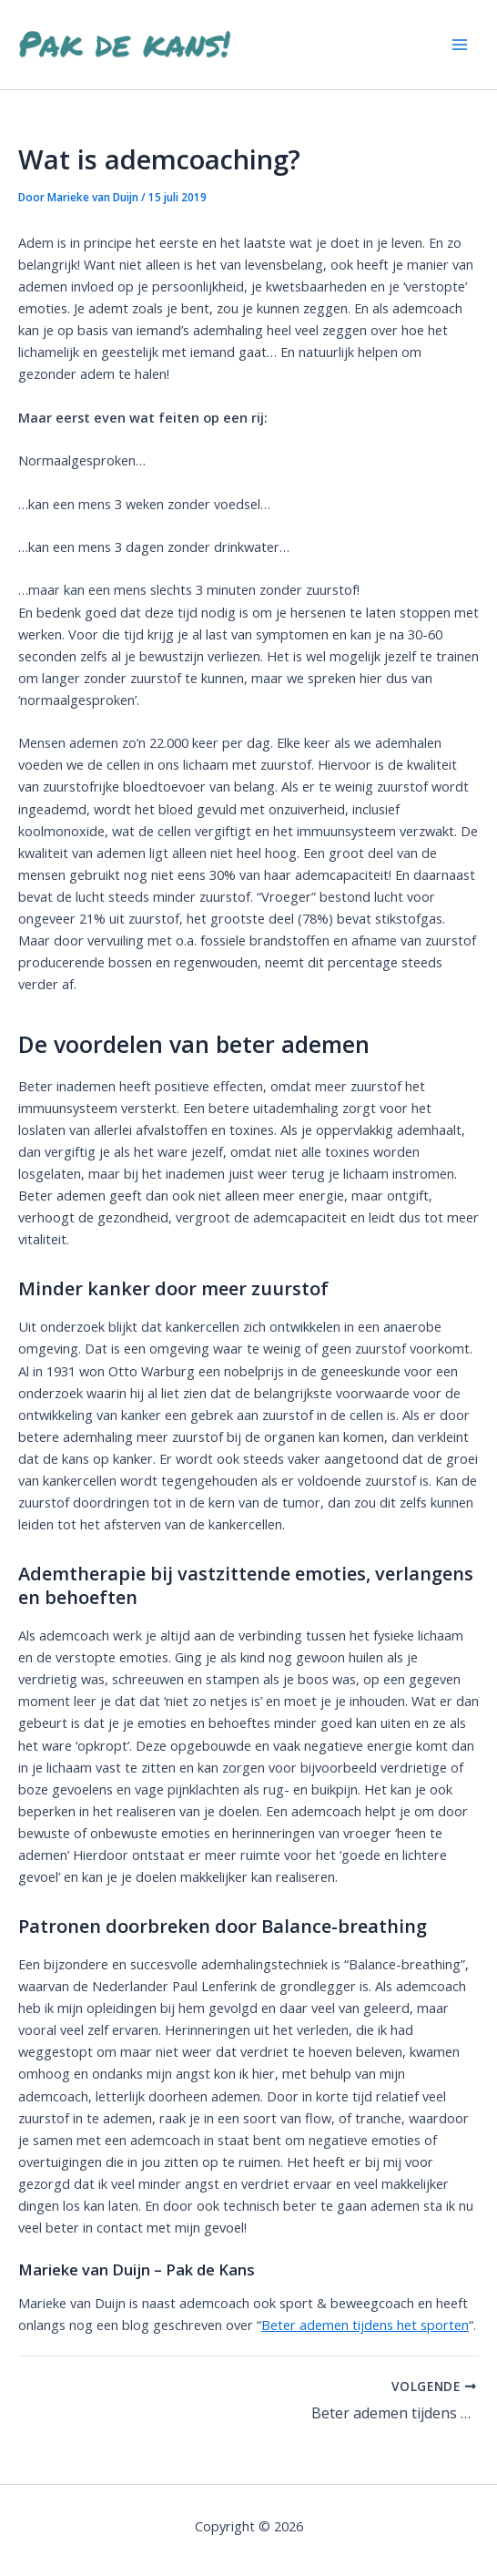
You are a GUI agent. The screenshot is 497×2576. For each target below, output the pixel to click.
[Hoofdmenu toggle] (460, 45)
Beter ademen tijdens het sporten (365, 2324)
